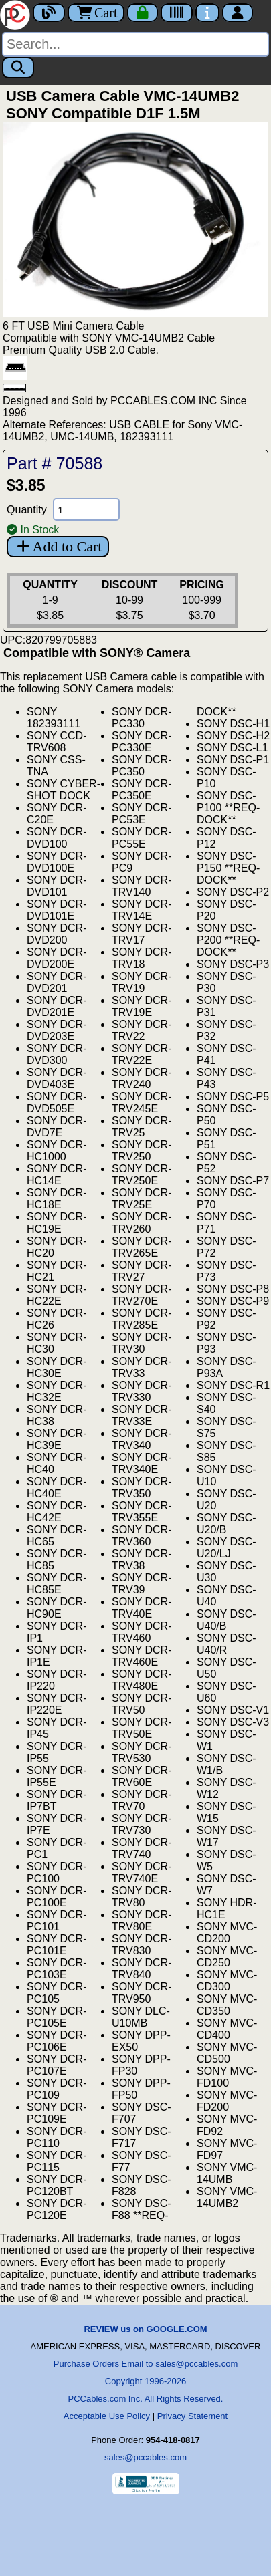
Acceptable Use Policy (107, 2416)
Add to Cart (58, 546)
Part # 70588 (54, 463)
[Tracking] (177, 12)
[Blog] (49, 12)
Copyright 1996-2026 (145, 2381)
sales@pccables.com (145, 2457)
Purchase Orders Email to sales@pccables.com (146, 2364)
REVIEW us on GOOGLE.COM (145, 2329)
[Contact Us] (207, 12)
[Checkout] (142, 12)
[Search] (135, 44)
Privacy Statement (192, 2416)
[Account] (237, 12)
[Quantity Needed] (86, 509)
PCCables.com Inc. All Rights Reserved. (145, 2399)
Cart (96, 12)
